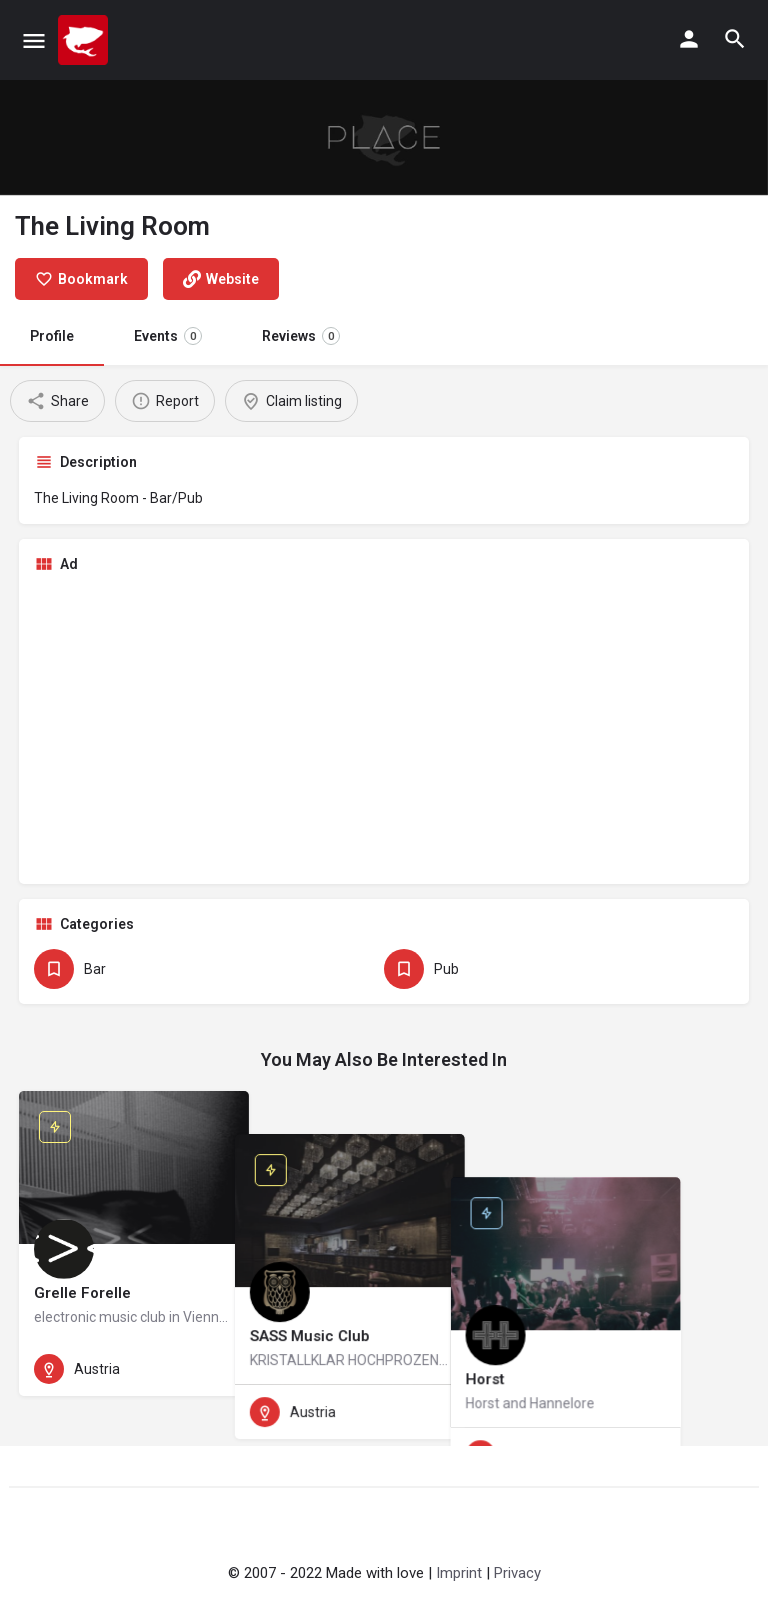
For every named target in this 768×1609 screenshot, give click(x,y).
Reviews (301, 336)
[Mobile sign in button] (689, 39)
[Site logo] (85, 40)
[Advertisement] (384, 729)
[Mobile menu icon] (34, 40)
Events (168, 336)
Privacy (517, 1573)
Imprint (459, 1573)
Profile (52, 336)
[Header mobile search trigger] (735, 39)
